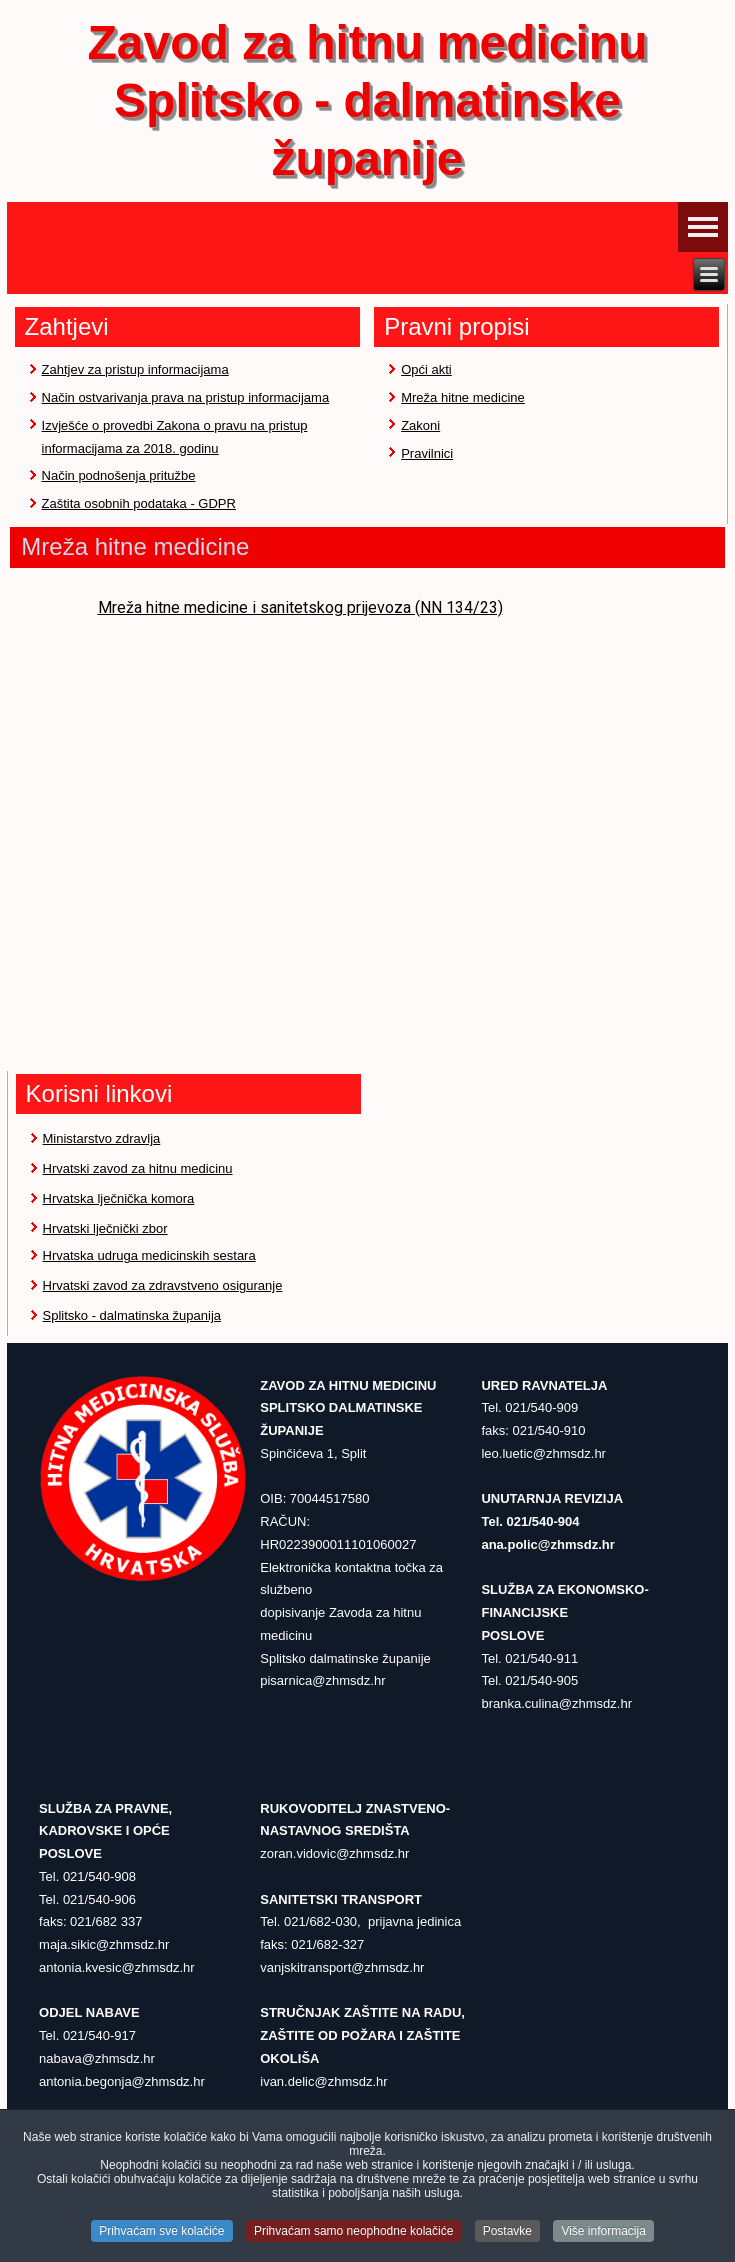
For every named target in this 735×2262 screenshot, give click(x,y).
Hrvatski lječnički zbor (105, 1228)
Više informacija (603, 2232)
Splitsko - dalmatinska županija (132, 1315)
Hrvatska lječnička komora (119, 1198)
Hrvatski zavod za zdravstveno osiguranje (163, 1285)
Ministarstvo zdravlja (102, 1138)
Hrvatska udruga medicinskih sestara (149, 1255)
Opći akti (426, 369)
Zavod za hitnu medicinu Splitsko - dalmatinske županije (367, 100)
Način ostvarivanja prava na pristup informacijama (186, 397)
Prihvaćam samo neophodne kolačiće (353, 2232)
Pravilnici (427, 453)
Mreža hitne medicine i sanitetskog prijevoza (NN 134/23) (300, 607)
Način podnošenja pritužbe (119, 475)
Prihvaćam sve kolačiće (161, 2232)
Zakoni (420, 425)
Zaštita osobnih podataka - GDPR (139, 503)
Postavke (507, 2232)
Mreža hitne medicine (463, 397)
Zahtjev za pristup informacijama (135, 369)
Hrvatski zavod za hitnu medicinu (138, 1168)
